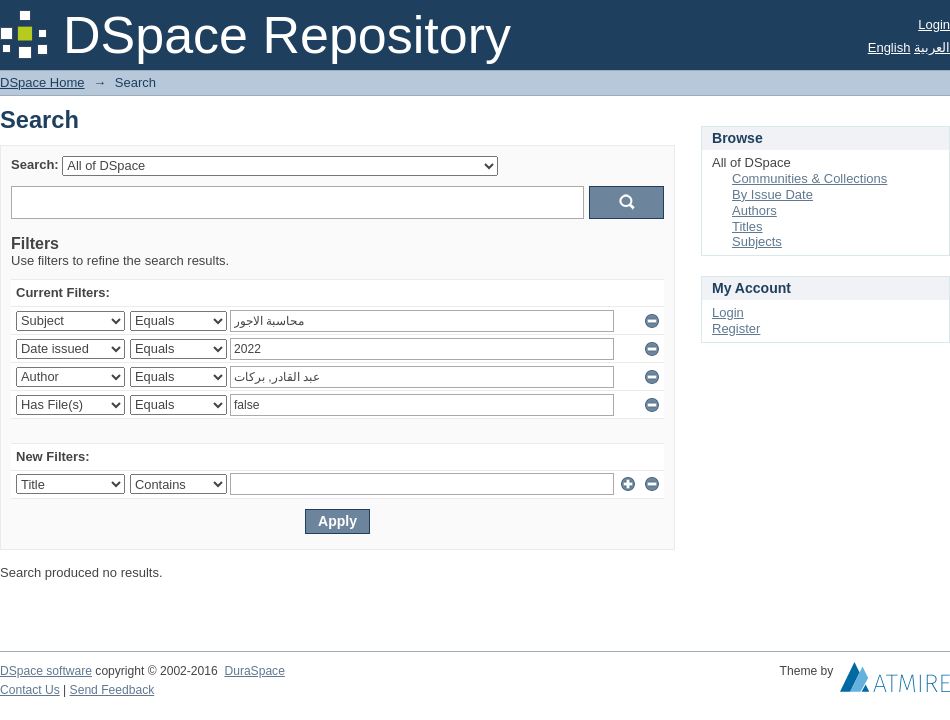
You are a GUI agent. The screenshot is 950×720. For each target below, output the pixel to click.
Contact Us (30, 690)
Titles (747, 226)
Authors (754, 210)
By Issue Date (772, 194)
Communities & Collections (809, 178)
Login (934, 24)
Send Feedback (112, 690)
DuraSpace (254, 671)
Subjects (757, 241)
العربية (932, 47)
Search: (35, 164)
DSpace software (46, 671)
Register (736, 328)
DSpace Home (42, 82)
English (889, 47)
